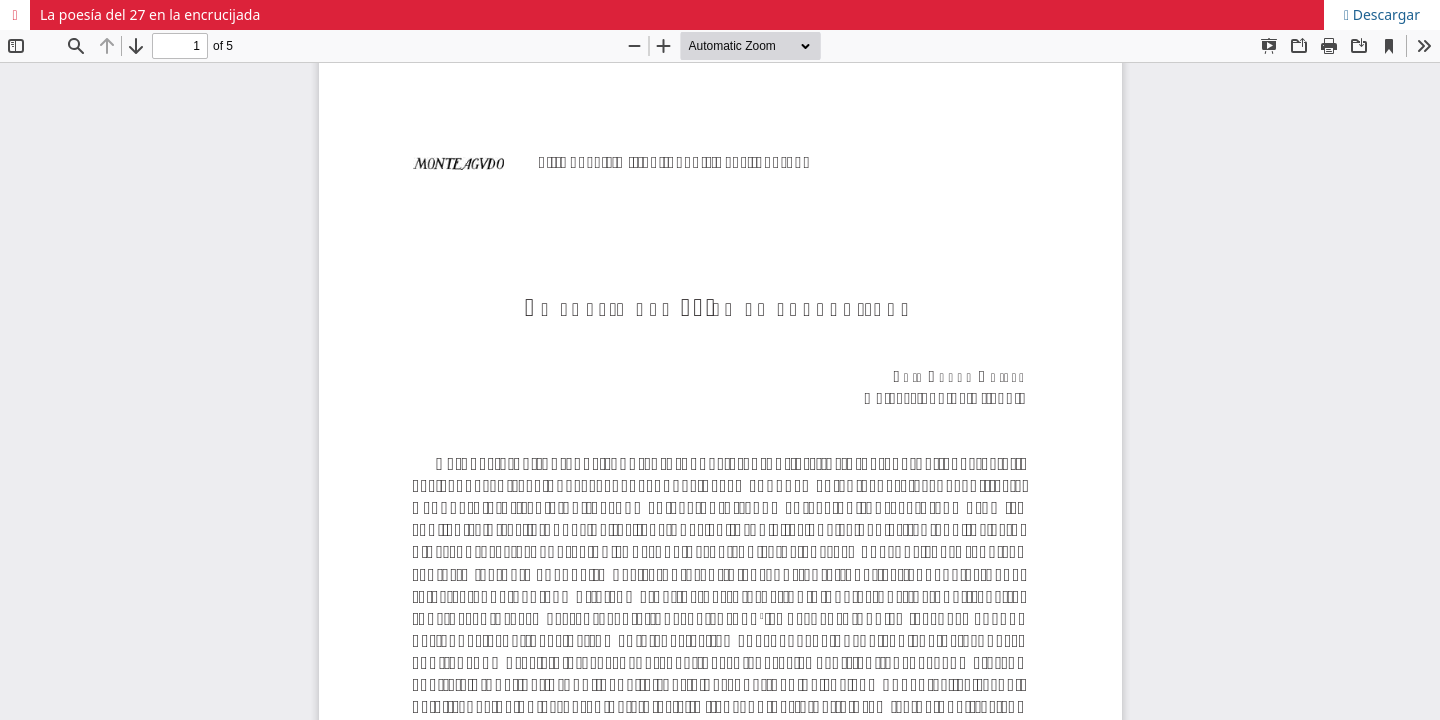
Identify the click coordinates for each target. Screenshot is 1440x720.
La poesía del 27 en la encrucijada (150, 14)
